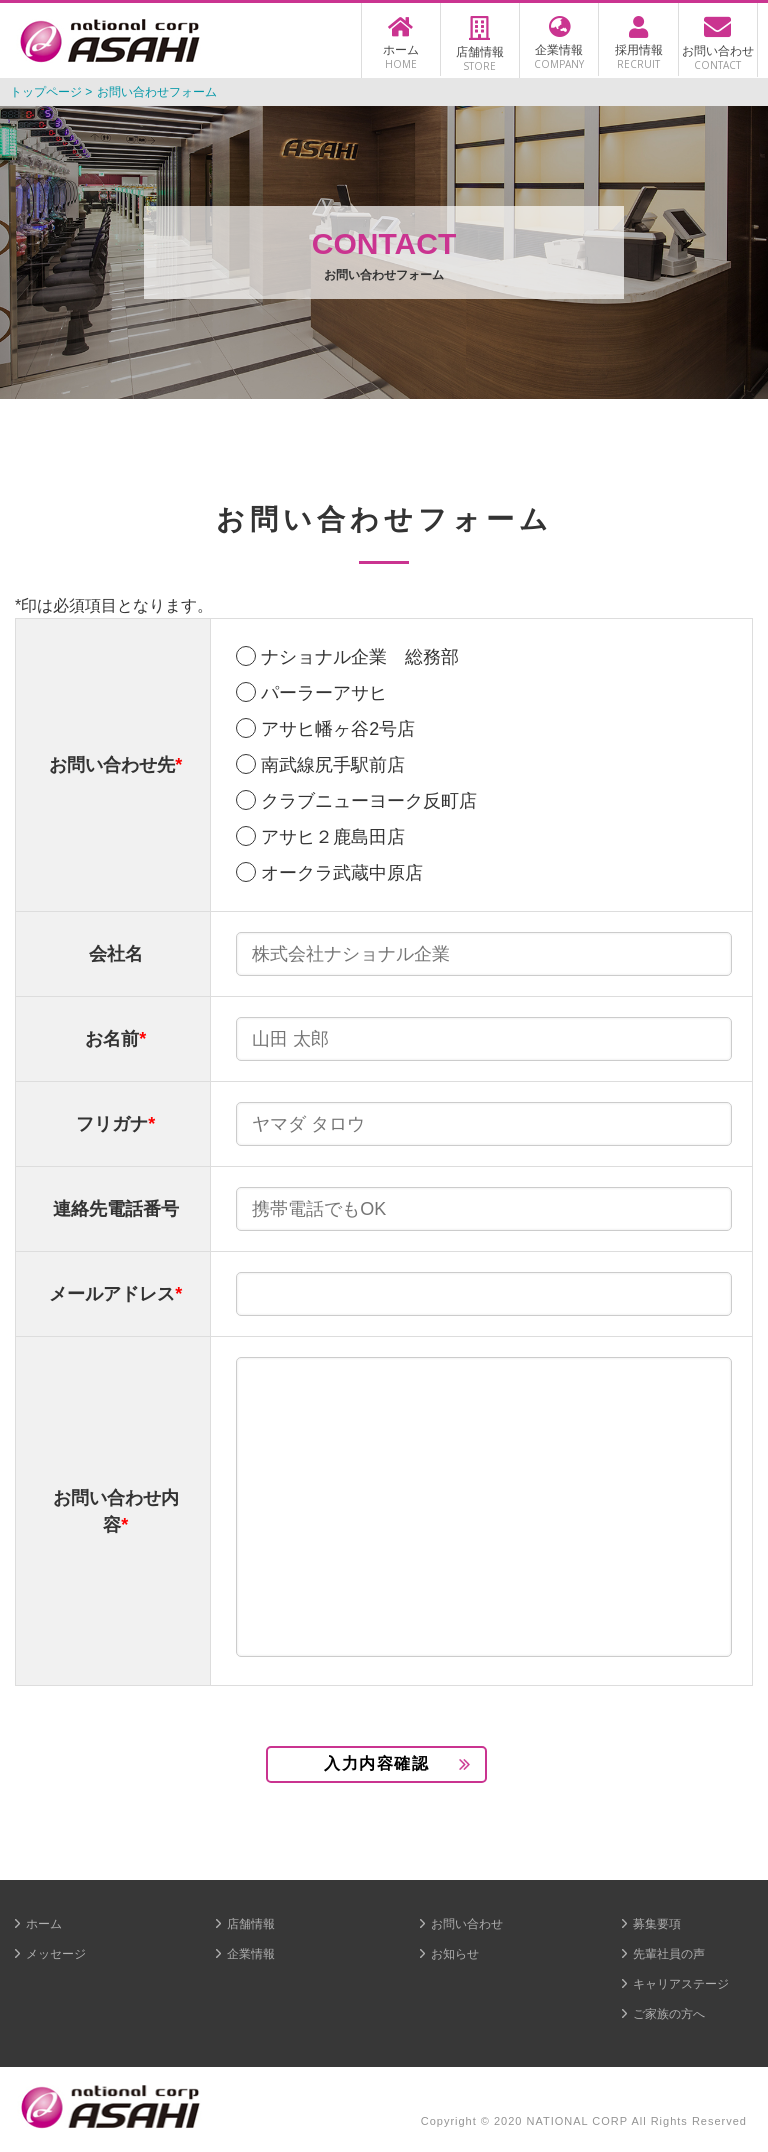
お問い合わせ (467, 1924)
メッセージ (56, 1954)
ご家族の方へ (669, 2014)
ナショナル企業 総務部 (360, 657)
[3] (484, 1507)
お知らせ (455, 1954)
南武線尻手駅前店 (333, 765)
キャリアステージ (681, 1984)
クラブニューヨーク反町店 (369, 801)
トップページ (46, 92)
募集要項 (657, 1924)
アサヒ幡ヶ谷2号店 (338, 729)
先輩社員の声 (669, 1954)
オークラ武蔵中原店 (342, 873)
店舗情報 (251, 1924)
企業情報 (251, 1954)
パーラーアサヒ (324, 693)
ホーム (44, 1924)
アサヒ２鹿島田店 (333, 837)
